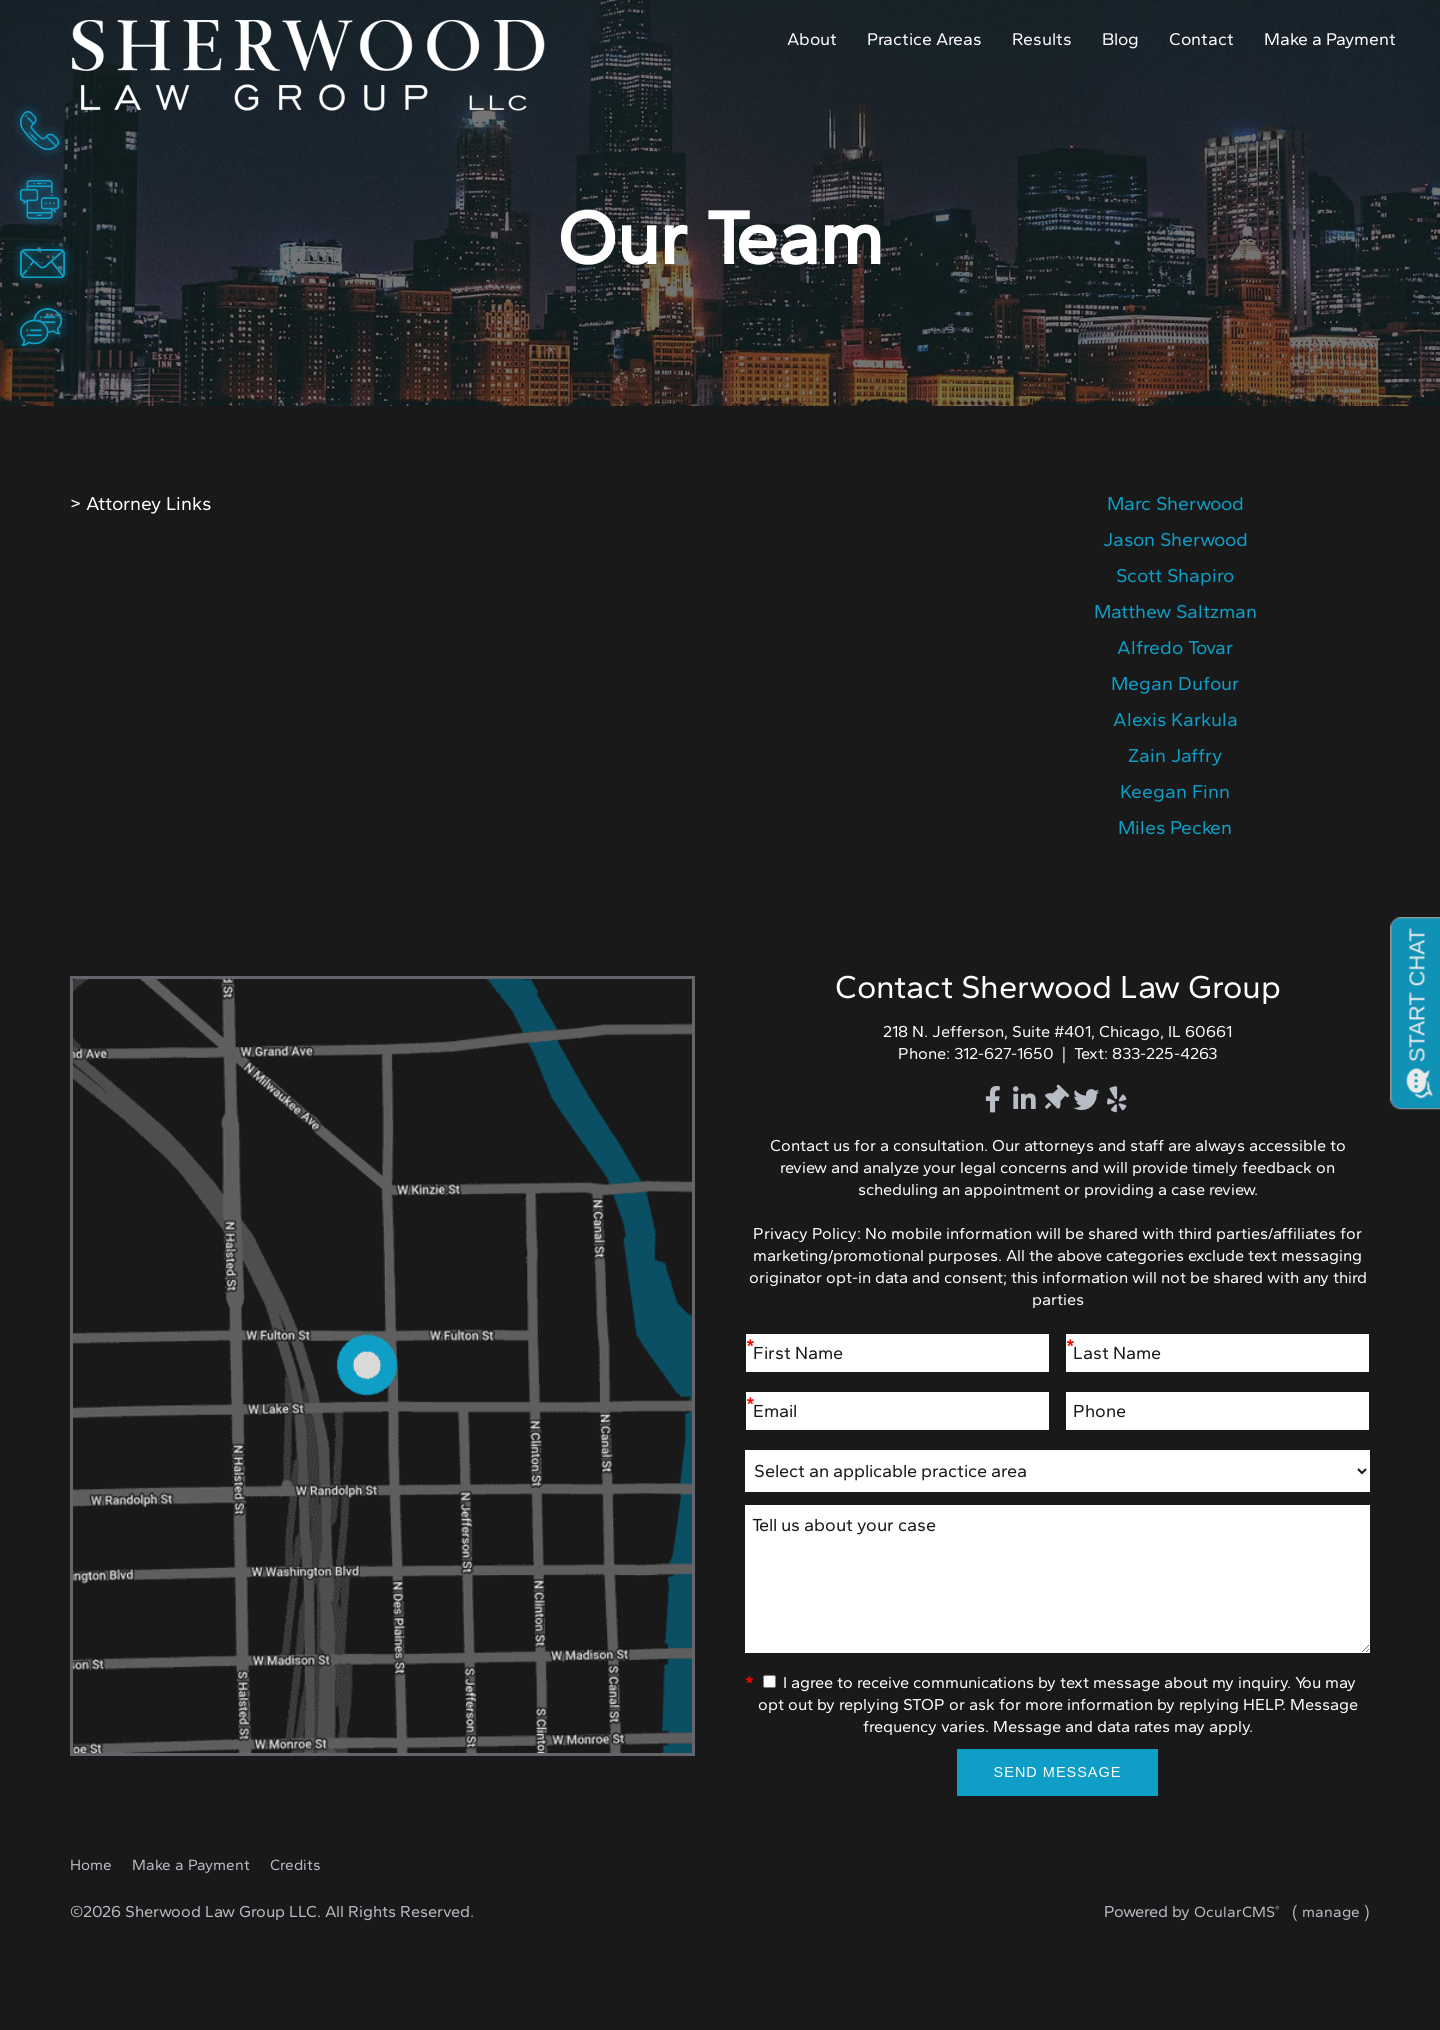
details (1175, 504)
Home (324, 65)
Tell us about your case (1057, 1579)
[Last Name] (1217, 1353)
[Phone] (1217, 1411)
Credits (295, 1864)
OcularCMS (1237, 1911)
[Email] (897, 1411)
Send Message (1058, 1772)
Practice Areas (924, 38)
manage (1331, 1911)
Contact (1201, 38)
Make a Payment (1330, 38)
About (812, 38)
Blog (1120, 38)
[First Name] (897, 1353)
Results (1042, 38)
